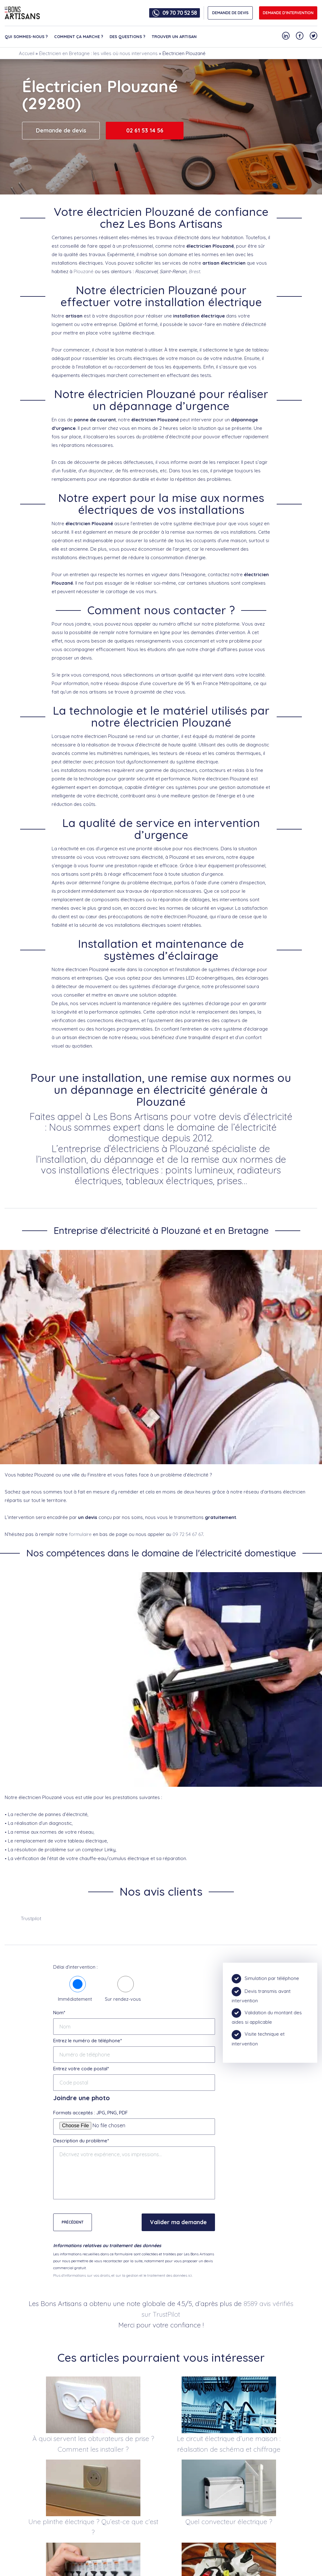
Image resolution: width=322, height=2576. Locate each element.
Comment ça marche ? (78, 36)
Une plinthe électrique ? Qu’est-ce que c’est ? (93, 2526)
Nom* (59, 2013)
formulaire (80, 1534)
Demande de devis (61, 130)
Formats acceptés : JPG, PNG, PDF (90, 2113)
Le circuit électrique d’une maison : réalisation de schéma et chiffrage (228, 2443)
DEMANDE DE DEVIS (230, 12)
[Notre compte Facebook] (299, 36)
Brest (194, 271)
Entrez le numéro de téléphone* (87, 2041)
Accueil (26, 53)
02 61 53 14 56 (144, 130)
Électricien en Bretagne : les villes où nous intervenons (98, 53)
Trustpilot (31, 1918)
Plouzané (83, 271)
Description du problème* (81, 2141)
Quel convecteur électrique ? (228, 2521)
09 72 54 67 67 (187, 1534)
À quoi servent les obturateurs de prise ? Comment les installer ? (93, 2443)
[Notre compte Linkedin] (286, 36)
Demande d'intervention (288, 12)
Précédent (72, 2222)
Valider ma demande (178, 2222)
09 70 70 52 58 (179, 12)
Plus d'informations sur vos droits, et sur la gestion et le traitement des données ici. (123, 2275)
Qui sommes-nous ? (26, 36)
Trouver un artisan (174, 36)
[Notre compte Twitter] (313, 36)
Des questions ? (127, 36)
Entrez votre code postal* (81, 2069)
